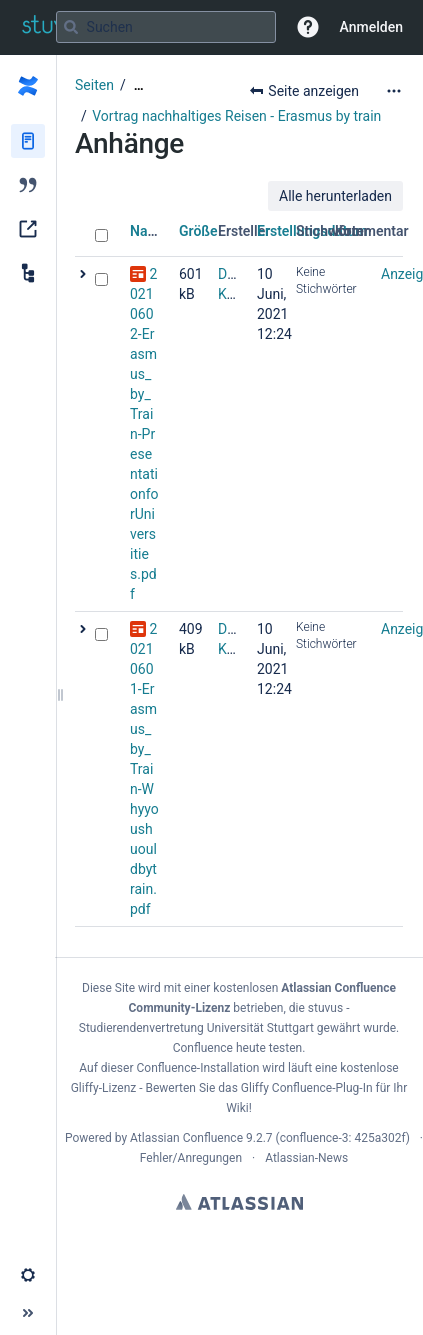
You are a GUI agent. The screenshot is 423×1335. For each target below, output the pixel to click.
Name (148, 231)
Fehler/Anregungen (191, 1158)
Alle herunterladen (335, 196)
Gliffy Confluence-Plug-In (308, 1088)
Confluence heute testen (238, 1048)
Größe (198, 231)
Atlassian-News (306, 1158)
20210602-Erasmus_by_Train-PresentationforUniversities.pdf (144, 434)
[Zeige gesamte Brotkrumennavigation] (139, 85)
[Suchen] (71, 27)
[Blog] (28, 185)
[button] (308, 27)
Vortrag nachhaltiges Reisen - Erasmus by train (236, 116)
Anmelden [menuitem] (371, 27)
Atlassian (239, 1202)
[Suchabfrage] (166, 27)
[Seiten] (28, 141)
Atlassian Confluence (186, 1138)
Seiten (94, 85)
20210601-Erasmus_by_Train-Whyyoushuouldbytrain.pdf (144, 769)
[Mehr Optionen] (394, 91)
